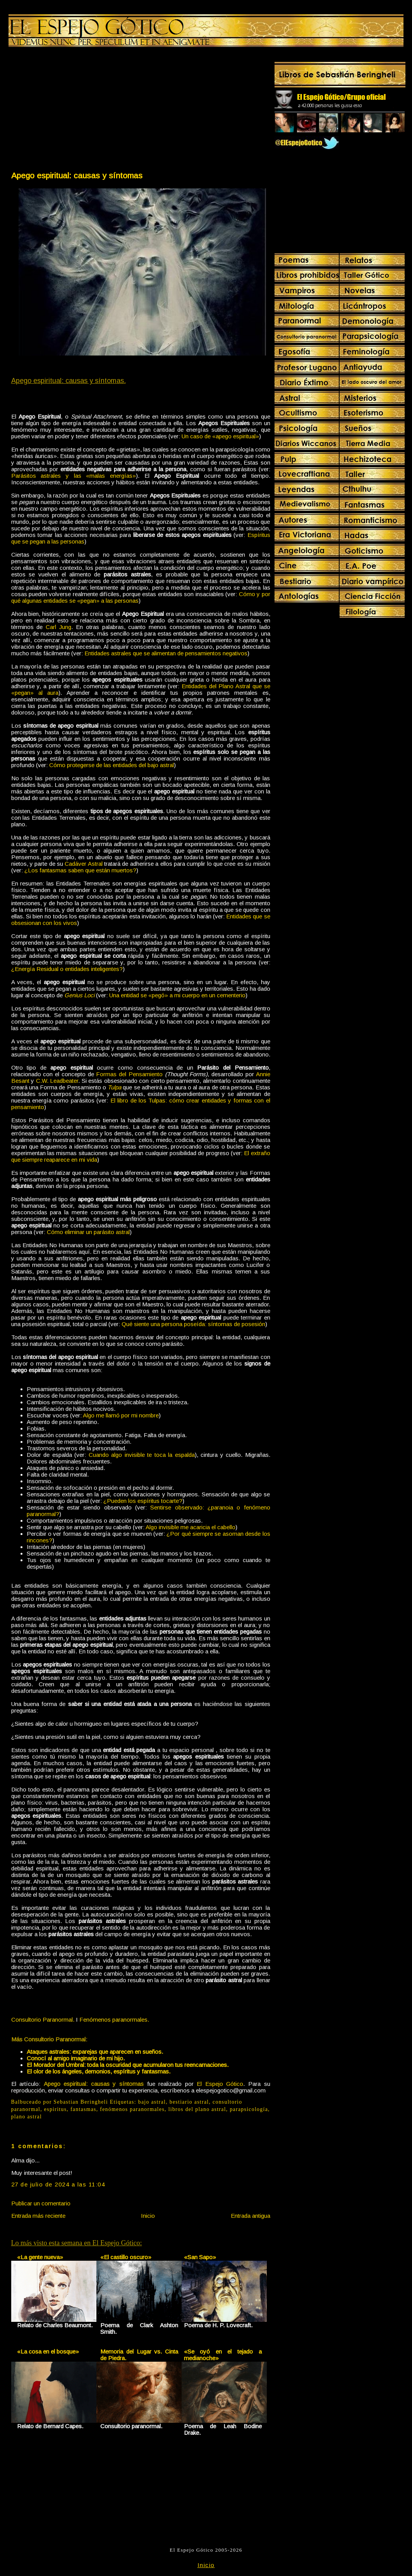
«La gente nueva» (40, 2257)
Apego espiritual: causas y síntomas (76, 175)
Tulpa (115, 1087)
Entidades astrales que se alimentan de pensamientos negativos (165, 653)
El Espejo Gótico (220, 2083)
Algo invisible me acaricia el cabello (190, 1527)
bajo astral (152, 2102)
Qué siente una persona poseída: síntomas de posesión (193, 1324)
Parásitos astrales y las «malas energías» (73, 475)
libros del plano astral (197, 2109)
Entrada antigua (250, 2215)
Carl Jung (58, 627)
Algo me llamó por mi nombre (121, 1415)
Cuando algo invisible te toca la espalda (142, 1454)
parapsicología (249, 2109)
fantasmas (83, 2109)
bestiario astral (189, 2102)
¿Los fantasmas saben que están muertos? (80, 870)
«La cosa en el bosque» (48, 2351)
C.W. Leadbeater (57, 1080)
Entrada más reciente (38, 2215)
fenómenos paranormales (132, 2109)
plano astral (26, 2117)
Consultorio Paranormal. (42, 2019)
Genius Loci (79, 995)
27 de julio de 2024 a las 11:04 (58, 2184)
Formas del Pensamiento (129, 1074)
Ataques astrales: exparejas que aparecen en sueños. (95, 2051)
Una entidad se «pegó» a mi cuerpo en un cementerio (177, 995)
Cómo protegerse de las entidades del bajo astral (111, 765)
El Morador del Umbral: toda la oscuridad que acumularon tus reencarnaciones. (127, 2064)
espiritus (55, 2109)
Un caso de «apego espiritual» (220, 436)
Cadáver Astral (83, 863)
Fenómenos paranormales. (114, 2019)
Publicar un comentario (40, 2203)
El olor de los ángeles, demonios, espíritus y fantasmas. (98, 2071)
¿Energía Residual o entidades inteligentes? (67, 969)
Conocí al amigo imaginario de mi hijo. (76, 2058)
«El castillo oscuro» (125, 2257)
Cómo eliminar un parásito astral (88, 1232)
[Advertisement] (75, 110)
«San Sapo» (200, 2257)
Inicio (148, 2215)
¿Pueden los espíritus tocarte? (142, 1500)
